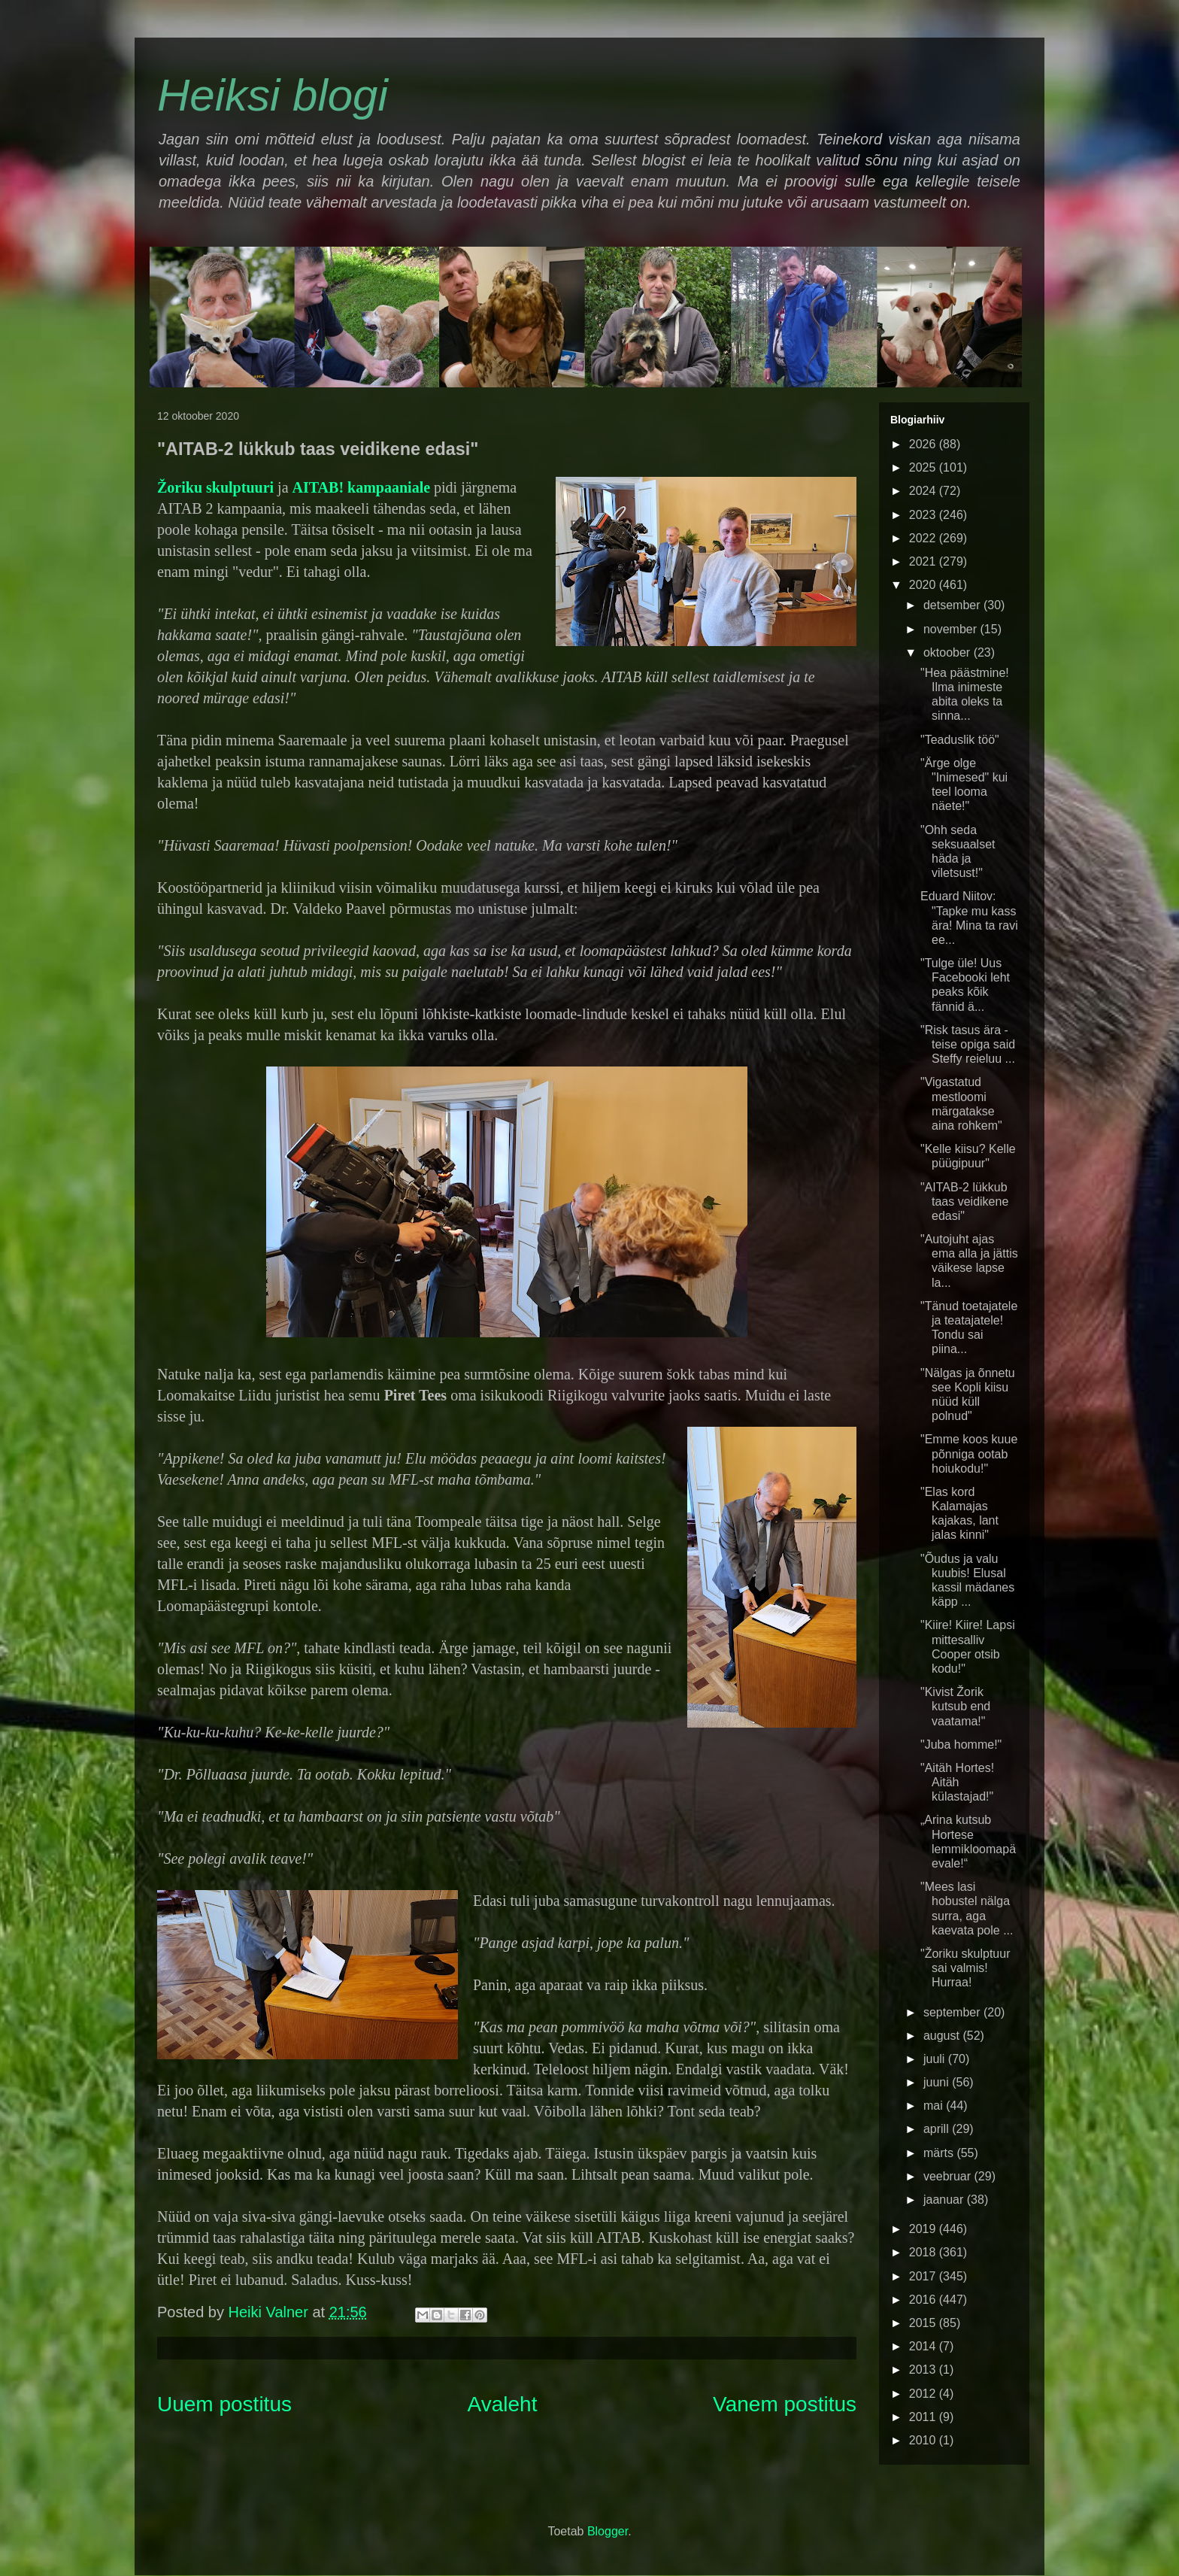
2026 (924, 444)
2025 (924, 467)
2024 (924, 490)
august (942, 2035)
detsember (953, 605)
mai (934, 2105)
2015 (924, 2323)
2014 (924, 2346)
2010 (924, 2440)
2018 (924, 2252)
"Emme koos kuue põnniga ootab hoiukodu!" (968, 1453)
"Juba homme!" (961, 1744)
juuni (937, 2082)
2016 (924, 2299)
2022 (924, 538)
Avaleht (503, 2404)
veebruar (948, 2176)
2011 (924, 2417)
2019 (924, 2229)
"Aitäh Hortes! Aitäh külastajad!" (957, 1782)
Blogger (607, 2531)
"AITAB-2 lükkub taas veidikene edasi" (964, 1201)
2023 (924, 514)
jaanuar (945, 2199)
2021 (924, 561)
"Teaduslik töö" (959, 739)
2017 (924, 2276)
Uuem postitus (224, 2404)
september (953, 2012)
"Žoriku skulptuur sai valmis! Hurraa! (965, 1968)
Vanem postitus (784, 2404)
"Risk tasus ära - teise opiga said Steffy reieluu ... (967, 1044)
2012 (924, 2393)
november (951, 629)
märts (939, 2153)
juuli (935, 2059)
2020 (924, 584)
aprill (937, 2128)
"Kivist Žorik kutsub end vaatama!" (955, 1706)
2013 (924, 2369)
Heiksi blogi (272, 95)
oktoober (948, 652)
